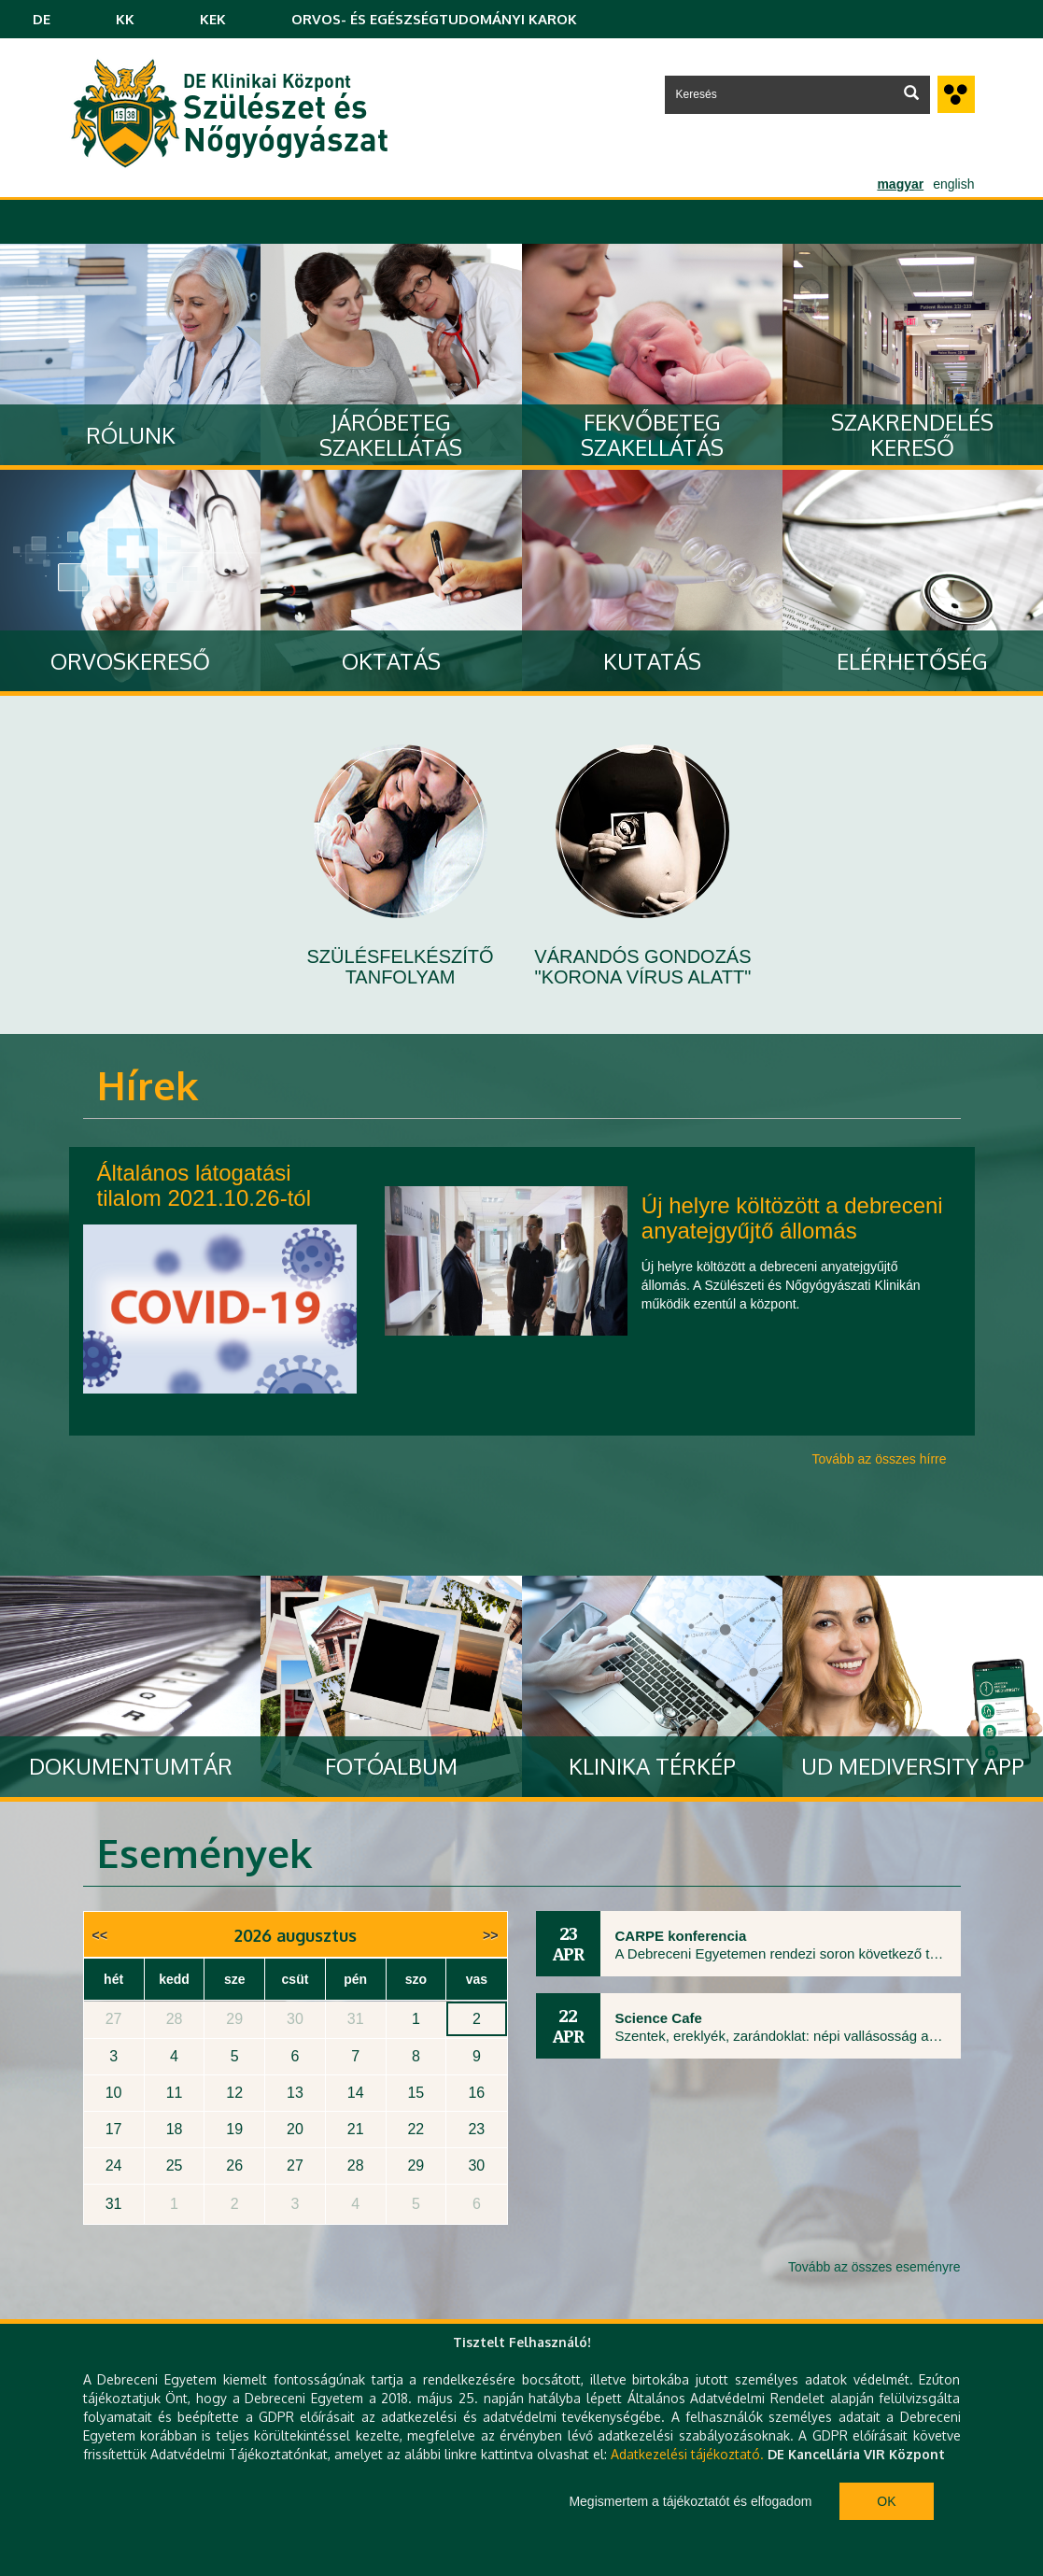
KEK (213, 19)
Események (204, 1852)
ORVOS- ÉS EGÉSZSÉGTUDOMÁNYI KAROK (434, 19)
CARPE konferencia (681, 1936)
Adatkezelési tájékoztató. (687, 2454)
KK (125, 19)
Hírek (147, 1085)
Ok (886, 2501)
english (953, 184)
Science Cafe (658, 2018)
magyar (900, 184)
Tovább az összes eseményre (874, 2266)
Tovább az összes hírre (879, 1458)
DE (41, 19)
